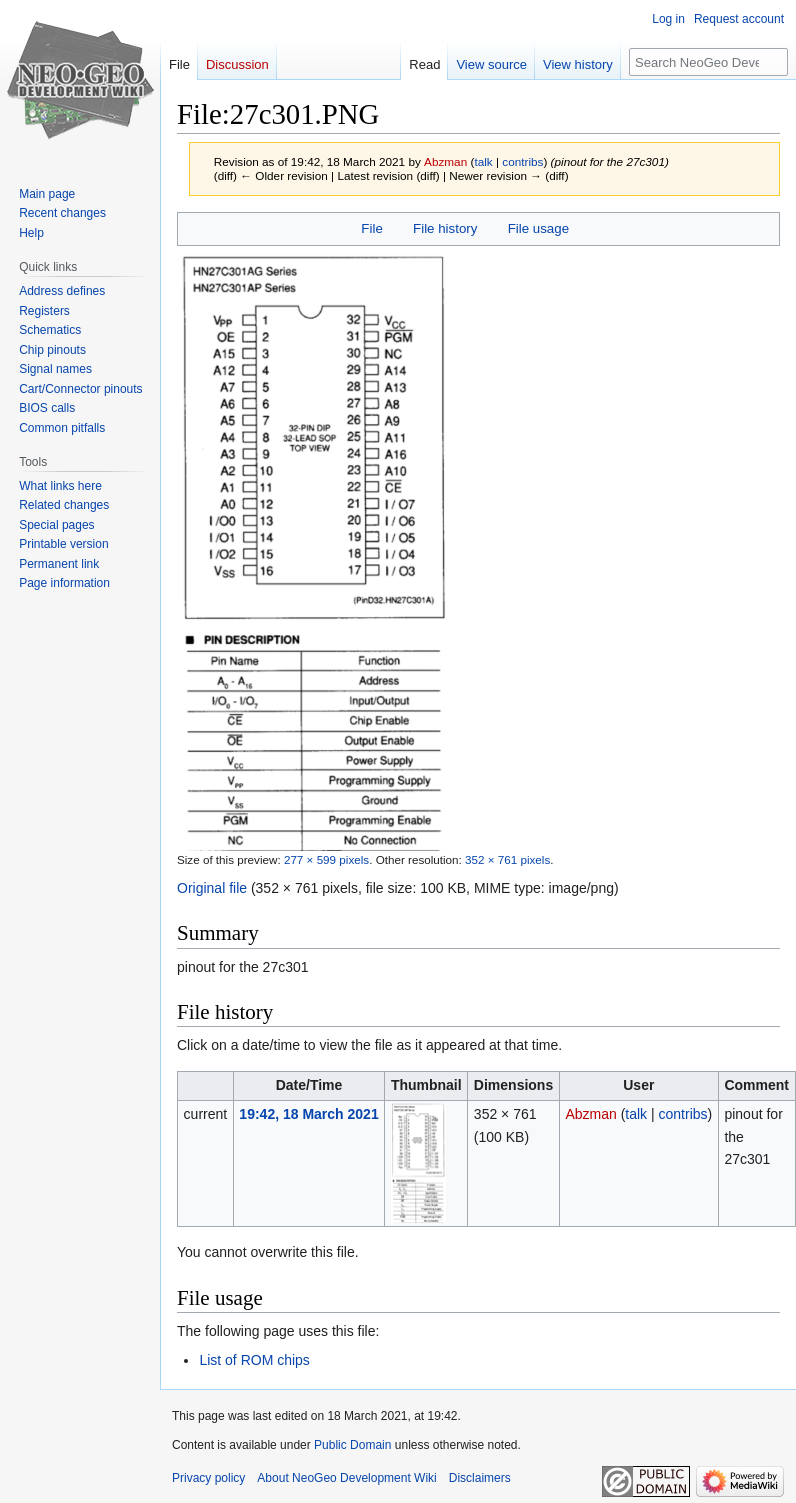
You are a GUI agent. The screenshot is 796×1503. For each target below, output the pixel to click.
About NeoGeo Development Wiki (346, 1478)
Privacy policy (208, 1478)
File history (445, 228)
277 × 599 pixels (326, 859)
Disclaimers (480, 1478)
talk (483, 161)
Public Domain (352, 1445)
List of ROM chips (254, 1360)
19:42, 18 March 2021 (308, 1114)
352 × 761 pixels (507, 859)
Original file (212, 888)
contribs (522, 161)
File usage (538, 228)
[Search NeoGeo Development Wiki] (708, 62)
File (371, 228)
